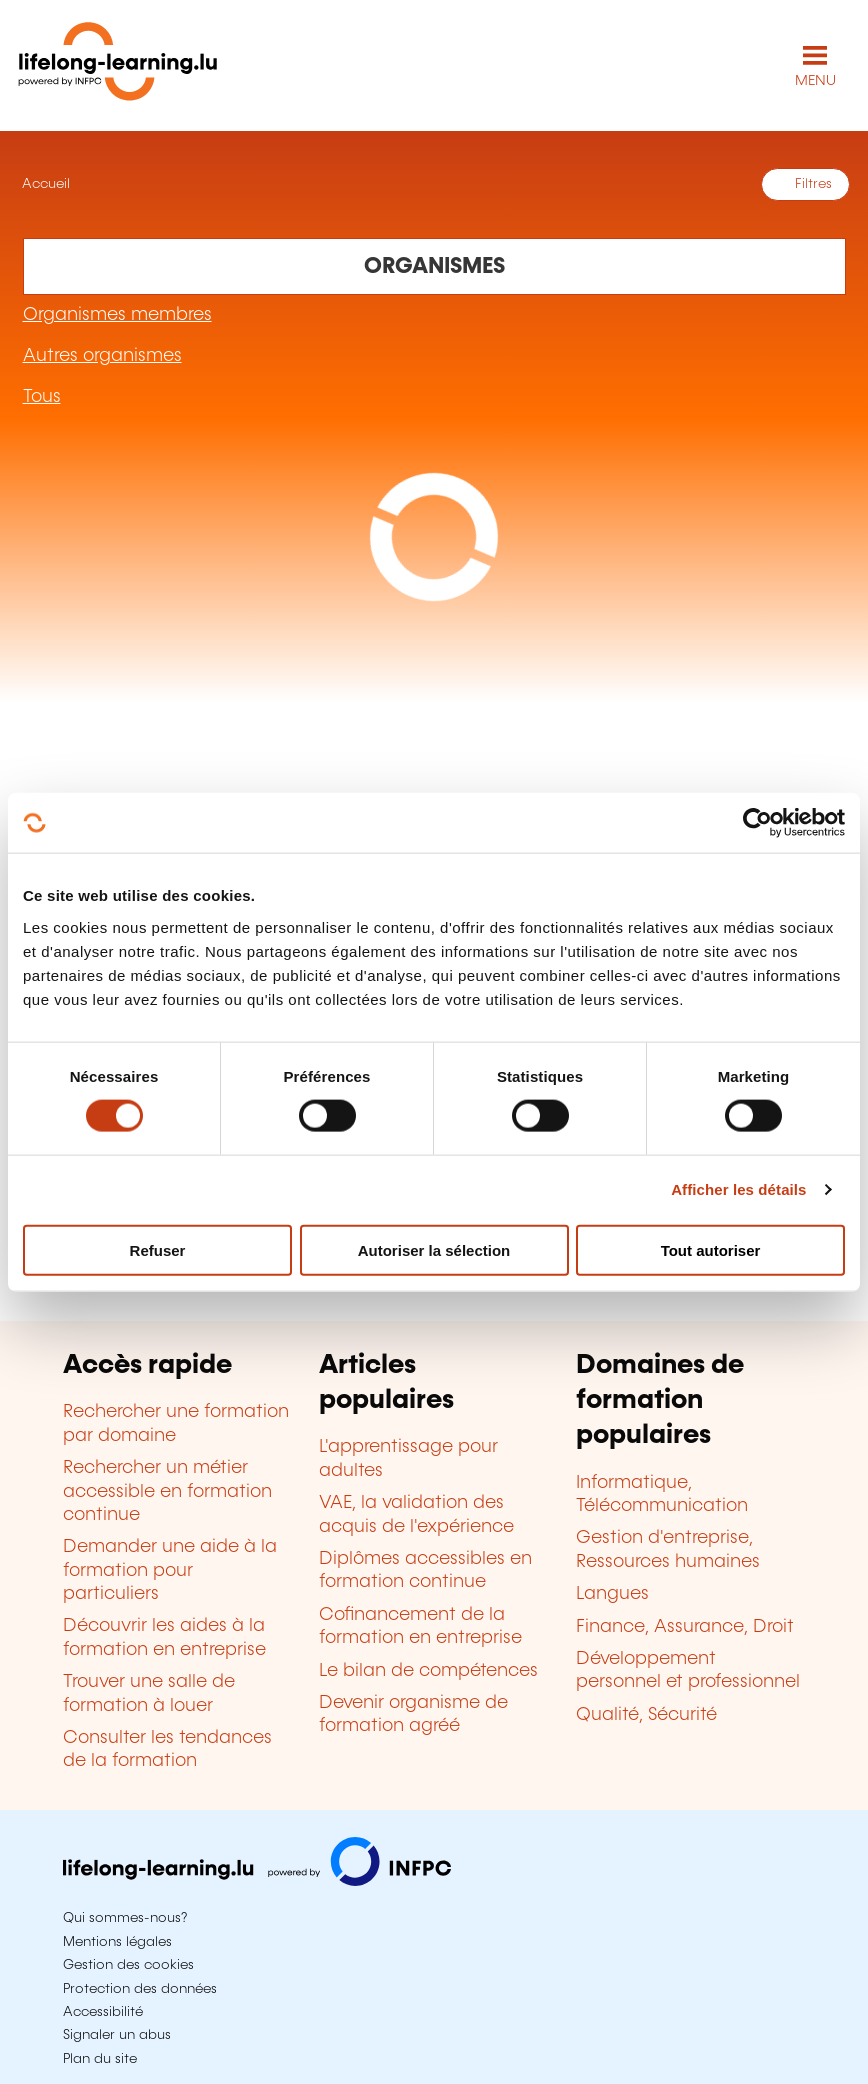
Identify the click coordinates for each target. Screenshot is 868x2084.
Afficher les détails (738, 1189)
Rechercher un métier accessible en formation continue (167, 1491)
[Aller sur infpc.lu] (257, 1881)
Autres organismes (102, 356)
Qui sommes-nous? (125, 1918)
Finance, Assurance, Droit (685, 1627)
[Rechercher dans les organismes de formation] (434, 266)
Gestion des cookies (128, 1965)
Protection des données (140, 1989)
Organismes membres (117, 315)
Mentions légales (117, 1942)
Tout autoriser (711, 1249)
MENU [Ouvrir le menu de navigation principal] (815, 81)
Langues (612, 1594)
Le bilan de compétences (428, 1671)
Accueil (44, 184)
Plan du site (100, 2059)
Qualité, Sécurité (646, 1715)
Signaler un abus (117, 2035)
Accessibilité (103, 2012)
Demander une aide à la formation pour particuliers (170, 1570)
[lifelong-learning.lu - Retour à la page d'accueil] (118, 65)
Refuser (158, 1249)
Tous (42, 397)
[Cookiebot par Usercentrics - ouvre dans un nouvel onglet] (757, 823)
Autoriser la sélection (434, 1249)
